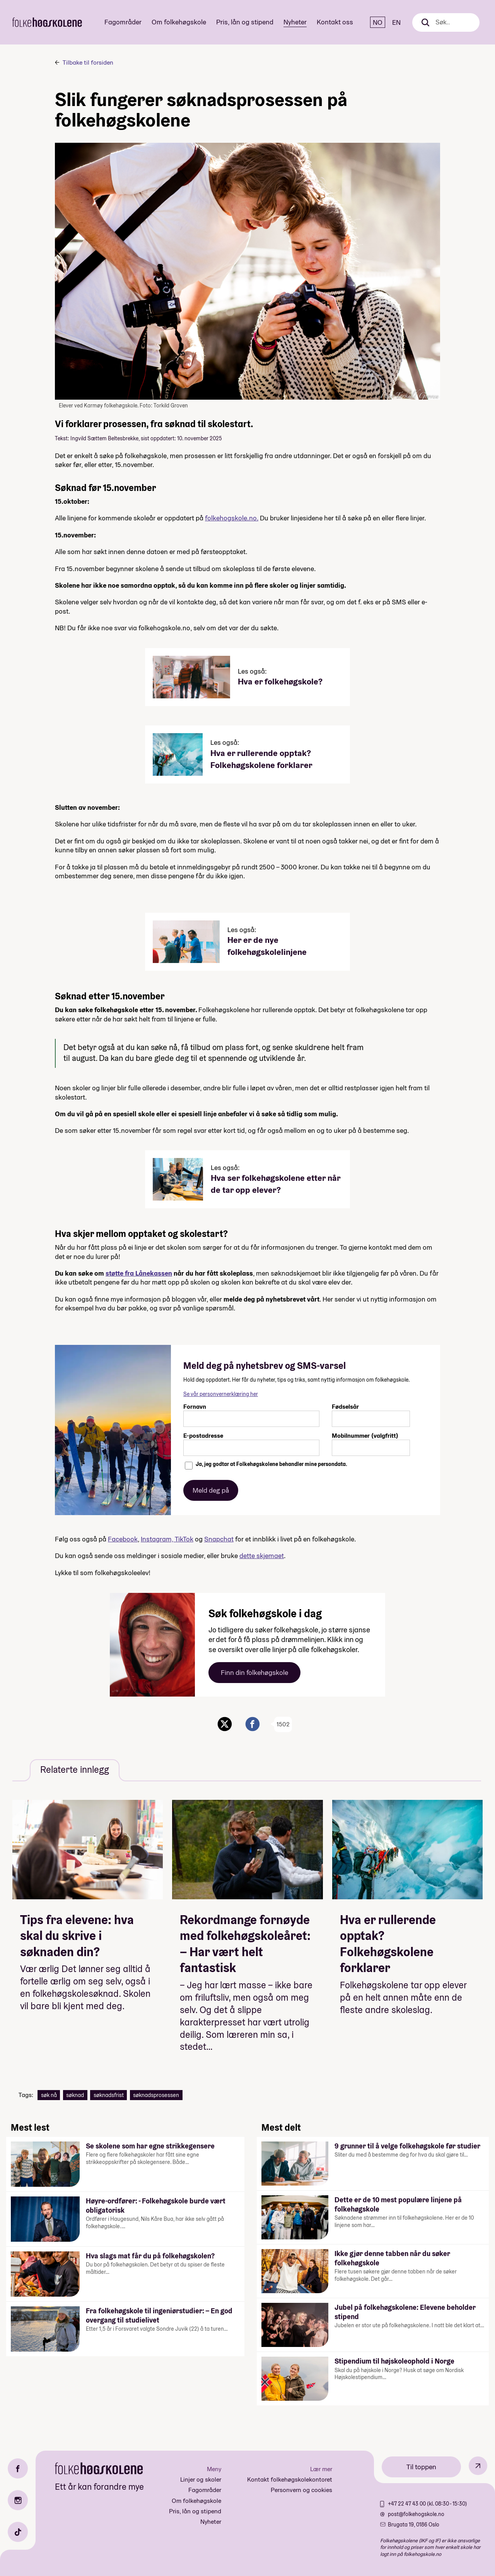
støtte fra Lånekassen (139, 1273)
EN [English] (396, 22)
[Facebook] (18, 2468)
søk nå (49, 2095)
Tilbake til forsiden (88, 62)
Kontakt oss (335, 21)
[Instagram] (18, 2500)
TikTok (184, 1538)
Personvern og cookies (301, 2490)
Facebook (123, 1538)
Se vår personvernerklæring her (220, 1394)
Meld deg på (211, 1490)
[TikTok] (18, 2532)
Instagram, (158, 1538)
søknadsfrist (109, 2095)
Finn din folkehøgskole (254, 1672)
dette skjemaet (261, 1555)
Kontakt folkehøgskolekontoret (289, 2479)
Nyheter (295, 21)
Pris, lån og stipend (244, 21)
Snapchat (219, 1538)
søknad (75, 2095)
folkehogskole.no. (231, 518)
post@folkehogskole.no (416, 2514)
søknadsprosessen (156, 2095)
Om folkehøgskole (179, 21)
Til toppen (421, 2466)
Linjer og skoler (200, 2479)
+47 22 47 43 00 (407, 2503)
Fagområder (123, 21)
